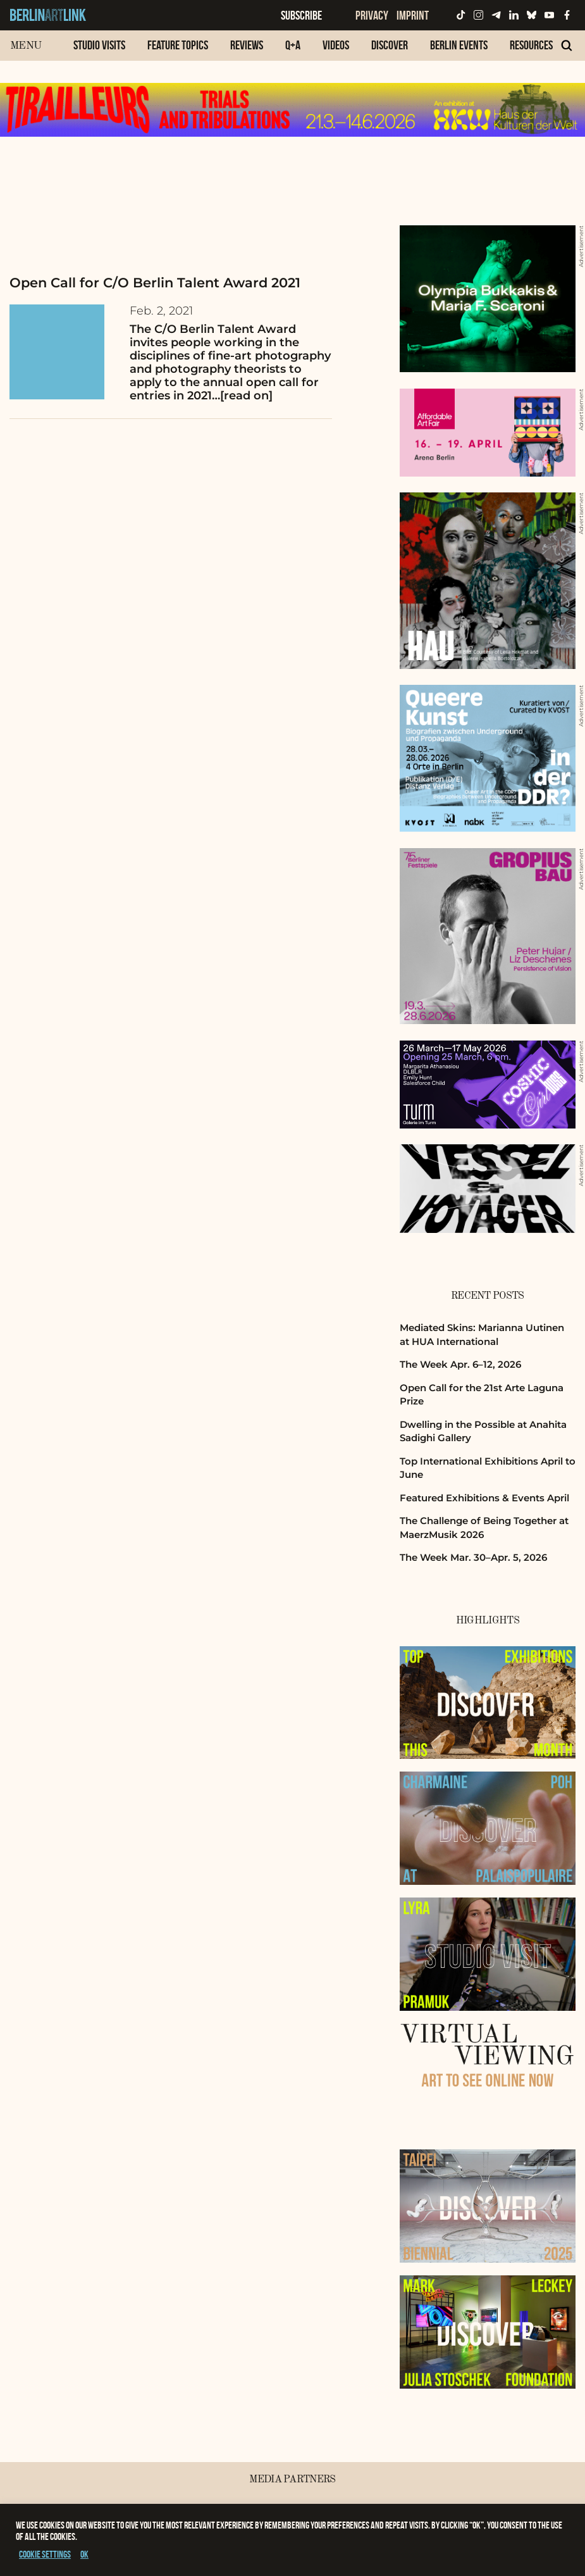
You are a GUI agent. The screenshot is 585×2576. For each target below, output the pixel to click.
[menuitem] (99, 51)
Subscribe (301, 15)
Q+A (292, 45)
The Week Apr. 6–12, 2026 (460, 1364)
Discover (389, 45)
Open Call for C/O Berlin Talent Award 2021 (154, 283)
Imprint (413, 15)
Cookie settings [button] (45, 2554)
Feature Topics (177, 45)
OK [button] (84, 2554)
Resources (531, 45)
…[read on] (242, 396)
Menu (25, 46)
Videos (336, 45)
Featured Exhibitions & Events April (484, 1498)
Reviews (246, 45)
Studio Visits (99, 45)
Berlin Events (459, 45)
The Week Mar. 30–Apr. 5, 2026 (473, 1557)
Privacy (371, 15)
